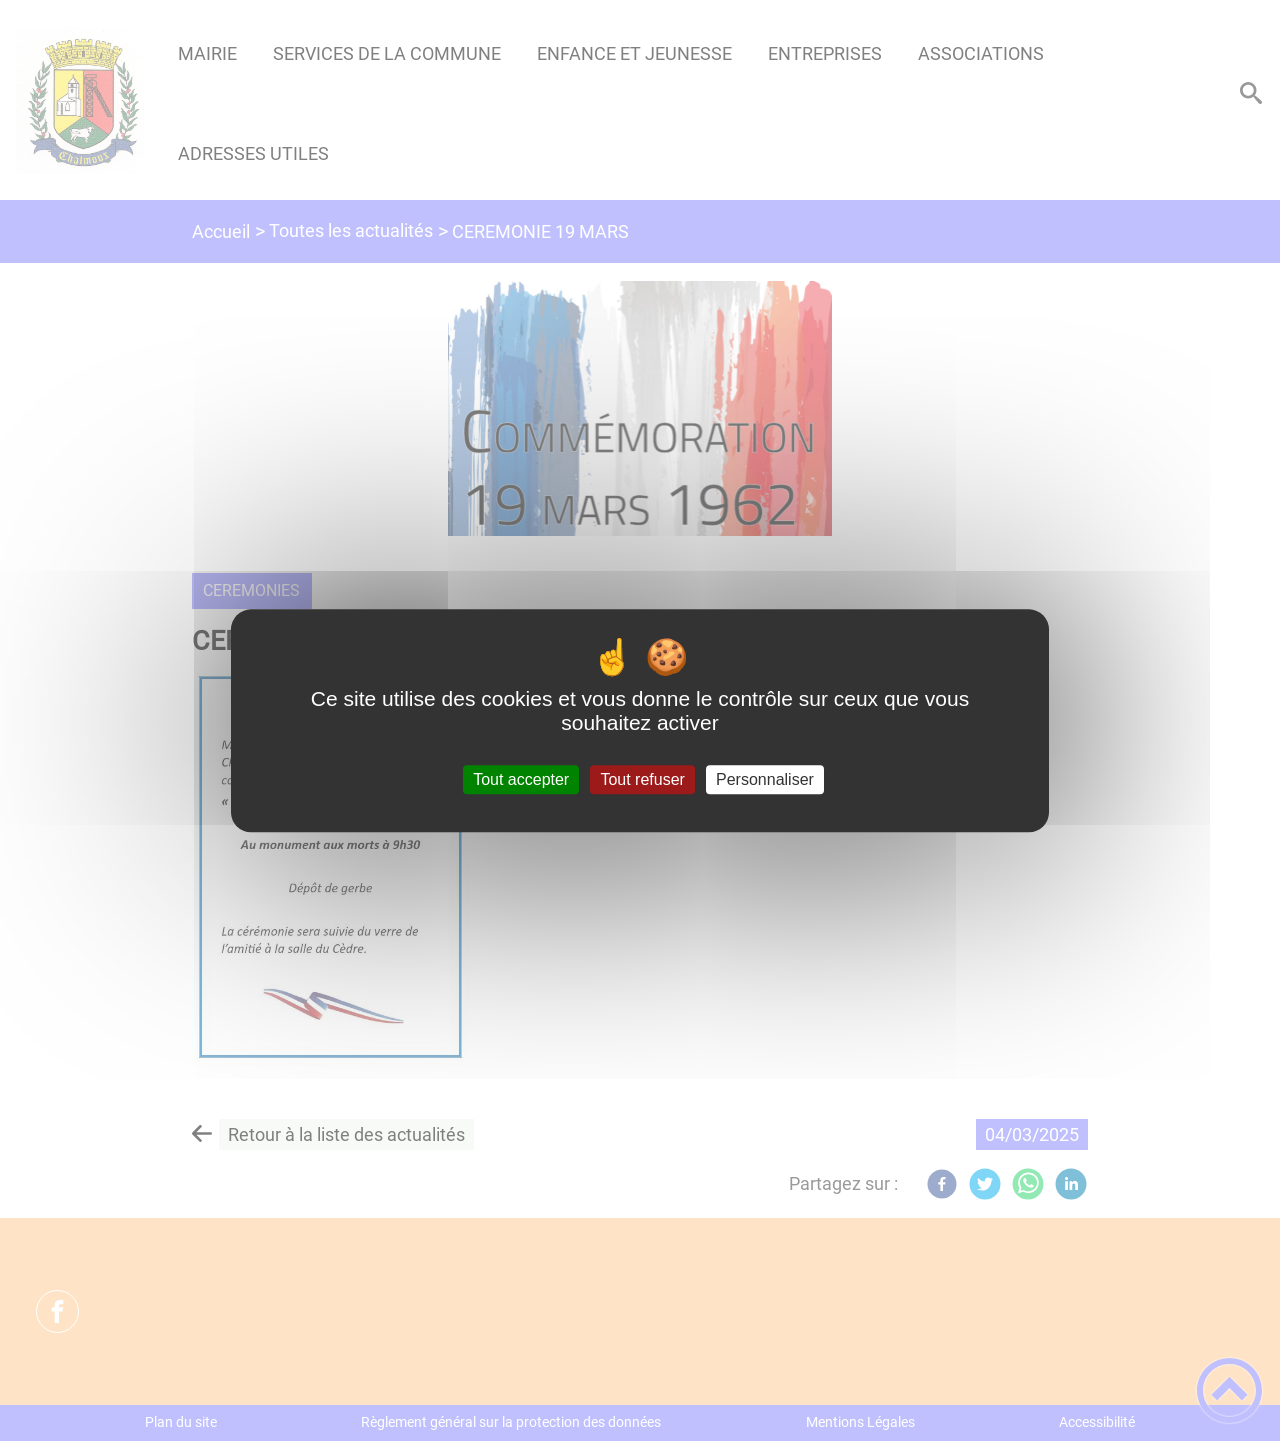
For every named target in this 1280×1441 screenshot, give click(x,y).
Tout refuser (642, 779)
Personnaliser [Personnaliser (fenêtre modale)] (765, 779)
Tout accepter (521, 779)
